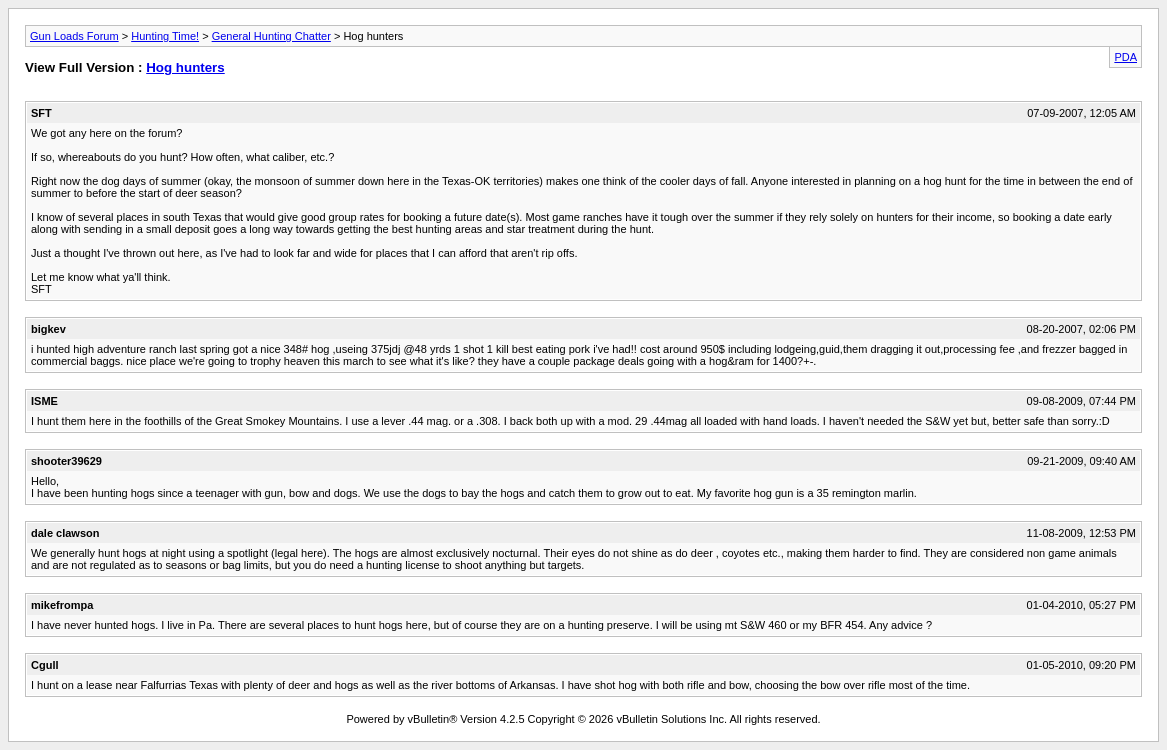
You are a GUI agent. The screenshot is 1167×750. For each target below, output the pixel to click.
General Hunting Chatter (271, 36)
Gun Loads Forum (74, 36)
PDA (1125, 57)
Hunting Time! (165, 36)
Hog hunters (185, 67)
